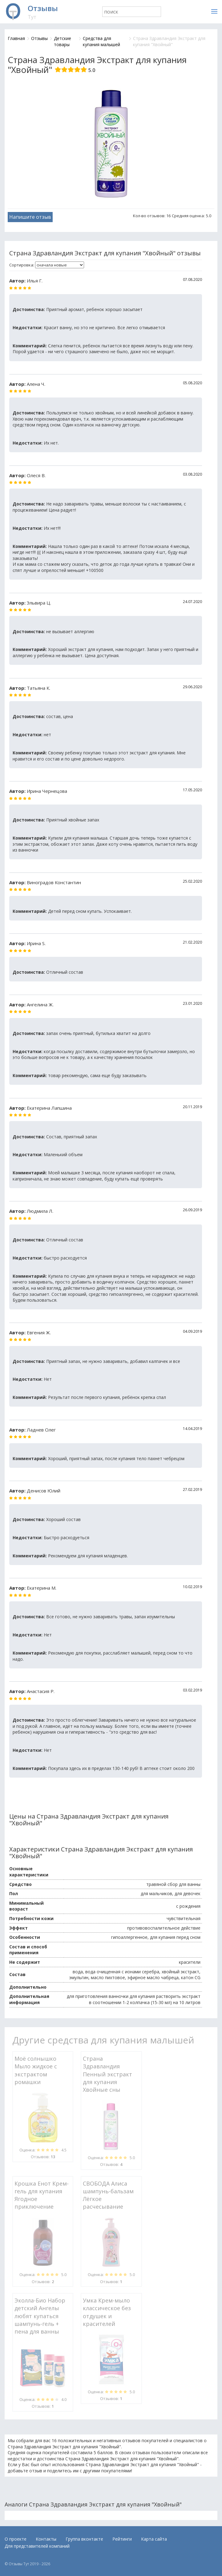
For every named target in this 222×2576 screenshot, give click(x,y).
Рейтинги (122, 2539)
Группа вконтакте (84, 2539)
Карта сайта (154, 2539)
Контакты (46, 2539)
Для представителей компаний (37, 2546)
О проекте (15, 2539)
